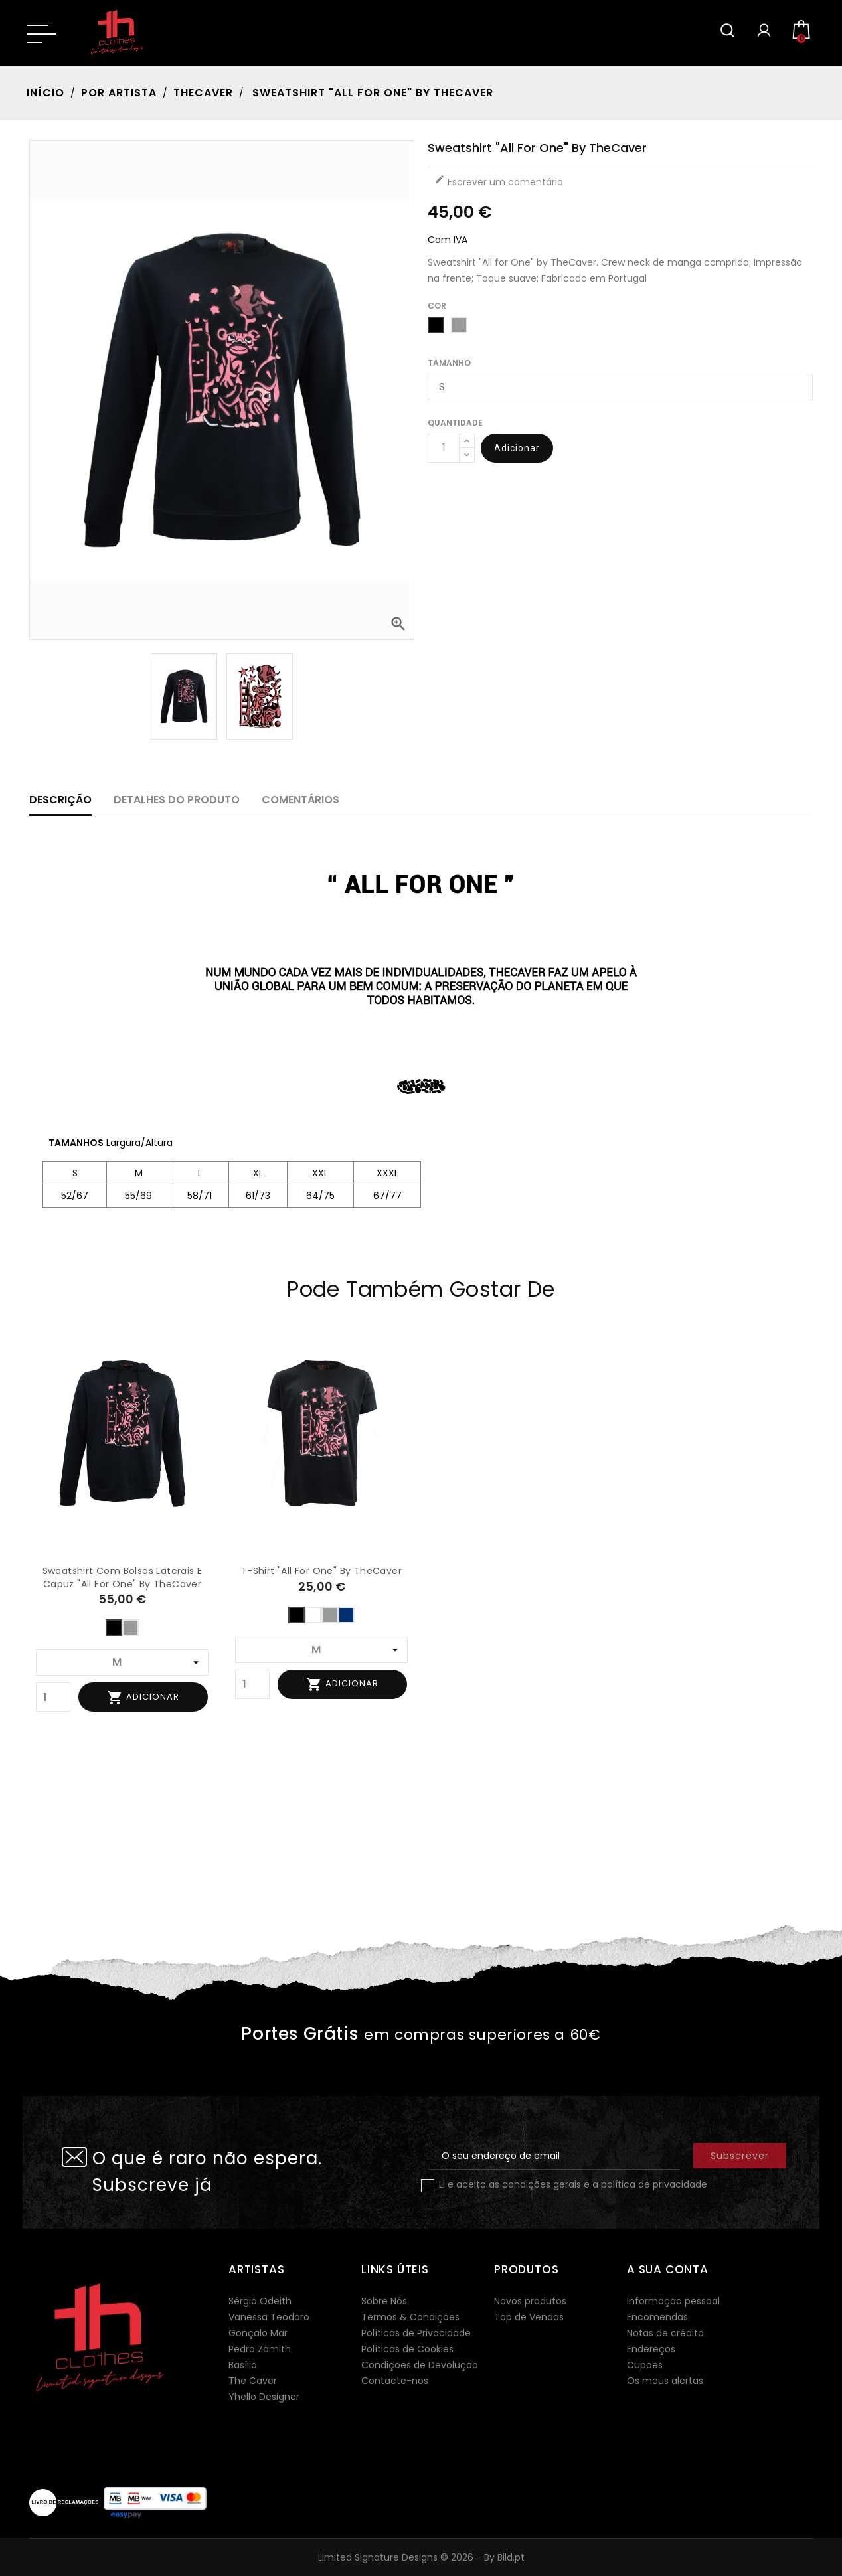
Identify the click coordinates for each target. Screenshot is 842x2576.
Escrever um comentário (498, 181)
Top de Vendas (529, 2317)
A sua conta (668, 2269)
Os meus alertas (665, 2380)
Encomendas (657, 2317)
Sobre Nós (384, 2301)
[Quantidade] (444, 448)
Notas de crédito (665, 2333)
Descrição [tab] (60, 799)
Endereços (651, 2349)
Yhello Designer (263, 2396)
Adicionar (517, 448)
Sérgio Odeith (260, 2301)
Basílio (242, 2365)
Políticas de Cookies (407, 2349)
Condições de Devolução (419, 2365)
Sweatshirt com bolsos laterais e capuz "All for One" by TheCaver (122, 1577)
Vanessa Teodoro (268, 2317)
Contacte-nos (394, 2380)
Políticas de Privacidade (416, 2333)
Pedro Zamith (259, 2349)
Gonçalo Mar (258, 2333)
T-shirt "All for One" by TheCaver (321, 1570)
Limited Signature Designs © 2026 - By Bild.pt (421, 2557)
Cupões (645, 2365)
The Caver (252, 2380)
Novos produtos (530, 2301)
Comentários (300, 799)
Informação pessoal (673, 2301)
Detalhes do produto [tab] (177, 799)
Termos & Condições (410, 2317)
